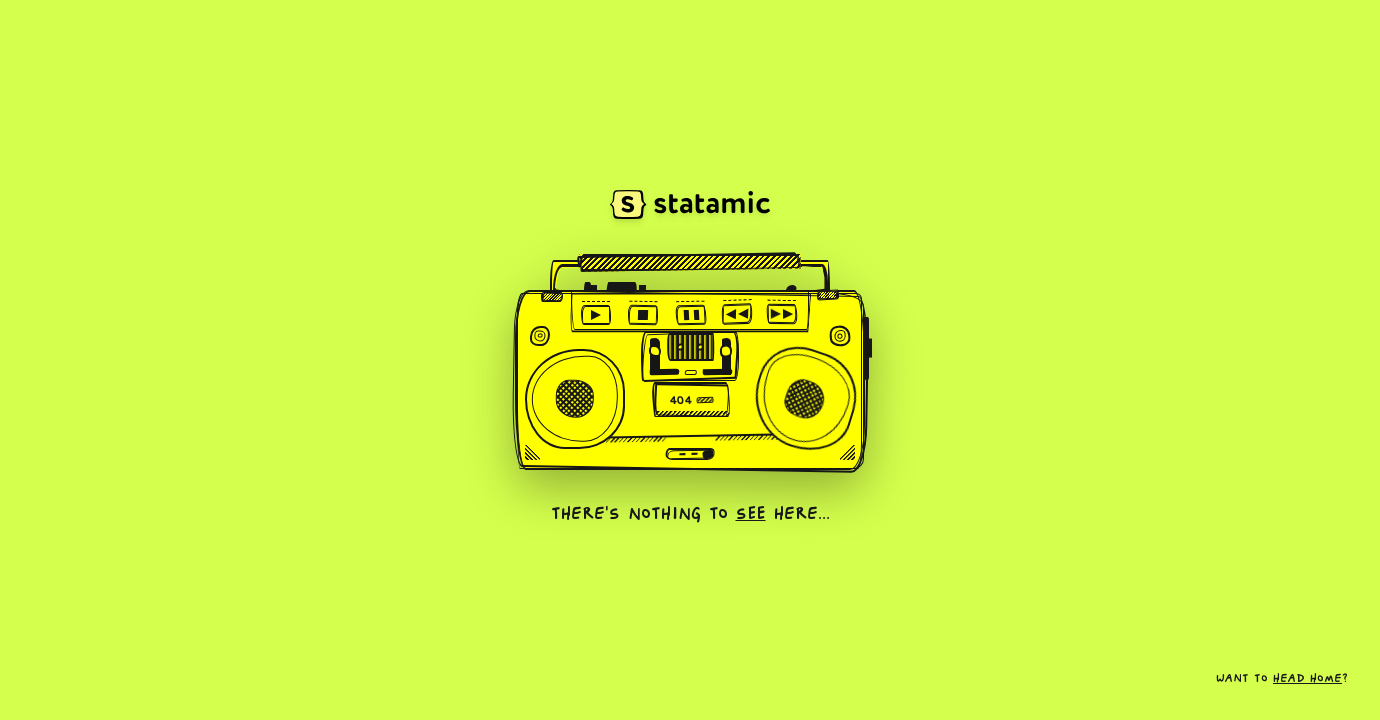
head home (1307, 679)
